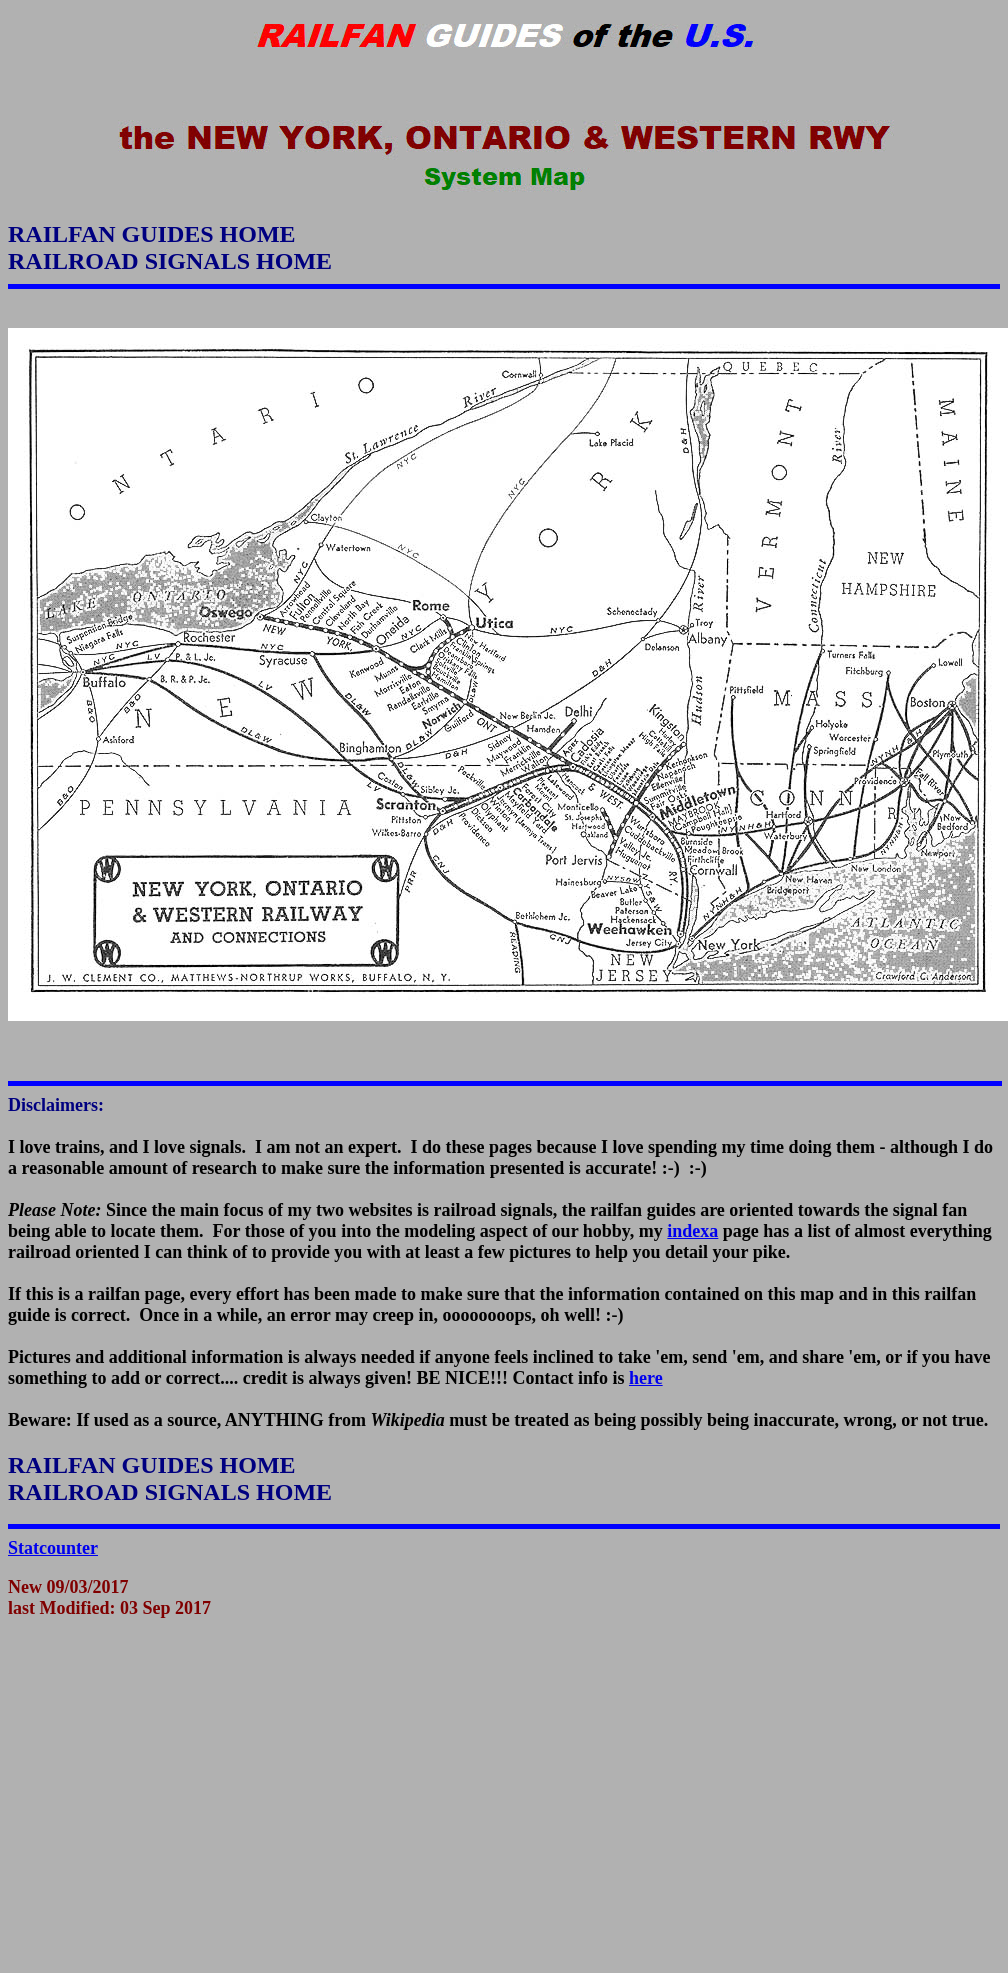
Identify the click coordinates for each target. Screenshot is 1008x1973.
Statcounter (53, 1548)
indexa (692, 1231)
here (646, 1378)
